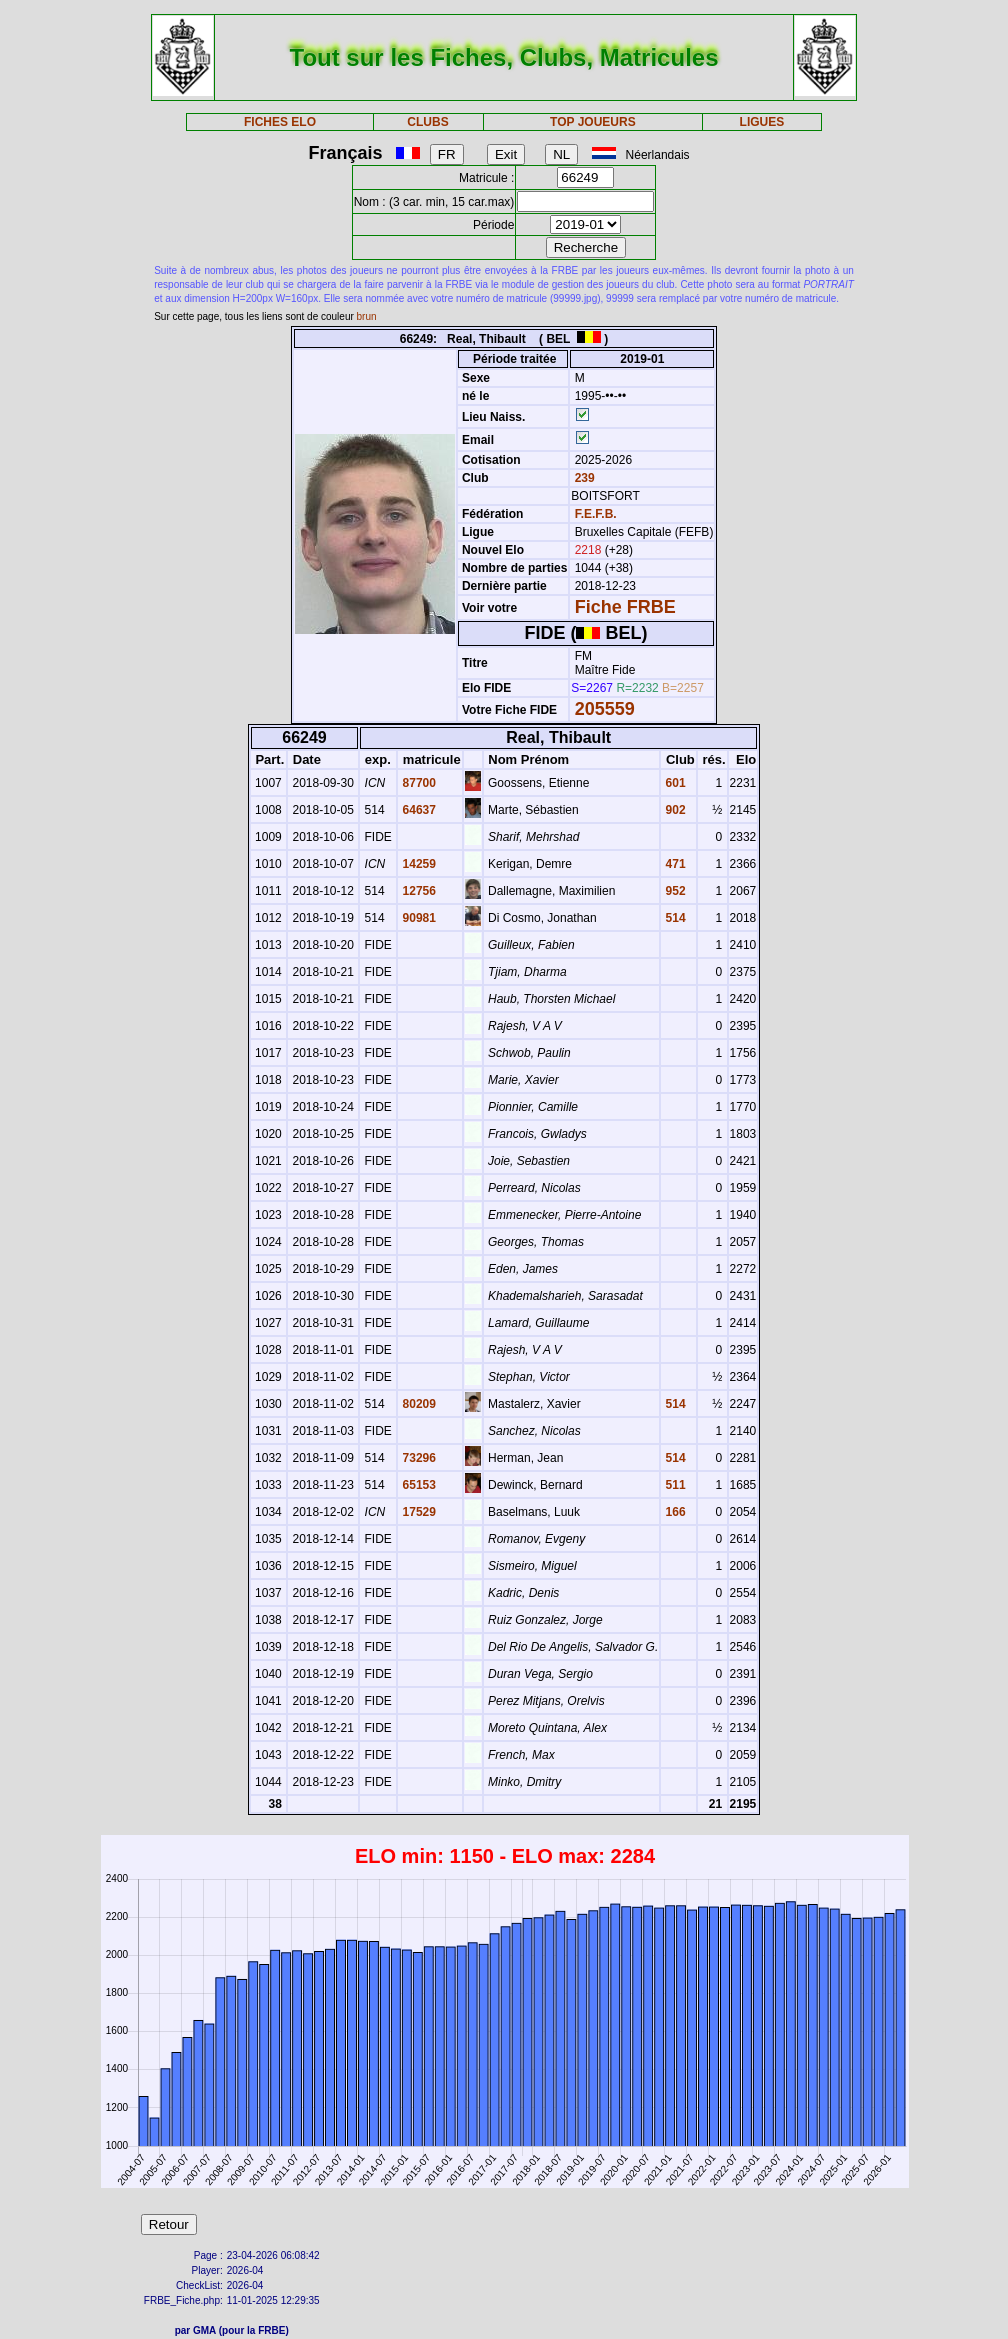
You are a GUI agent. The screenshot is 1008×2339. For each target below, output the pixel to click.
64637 (417, 810)
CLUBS (427, 122)
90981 (417, 918)
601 (673, 783)
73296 (417, 1458)
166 (673, 1512)
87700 (417, 783)
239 (582, 478)
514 (673, 918)
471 (673, 864)
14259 (417, 864)
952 (673, 891)
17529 (417, 1512)
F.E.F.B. (596, 514)
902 (673, 810)
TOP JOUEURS (593, 122)
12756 (417, 891)
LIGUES (762, 122)
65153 (417, 1485)
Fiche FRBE (625, 607)
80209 (417, 1404)
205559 (605, 709)
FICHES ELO (280, 122)
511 (673, 1485)
